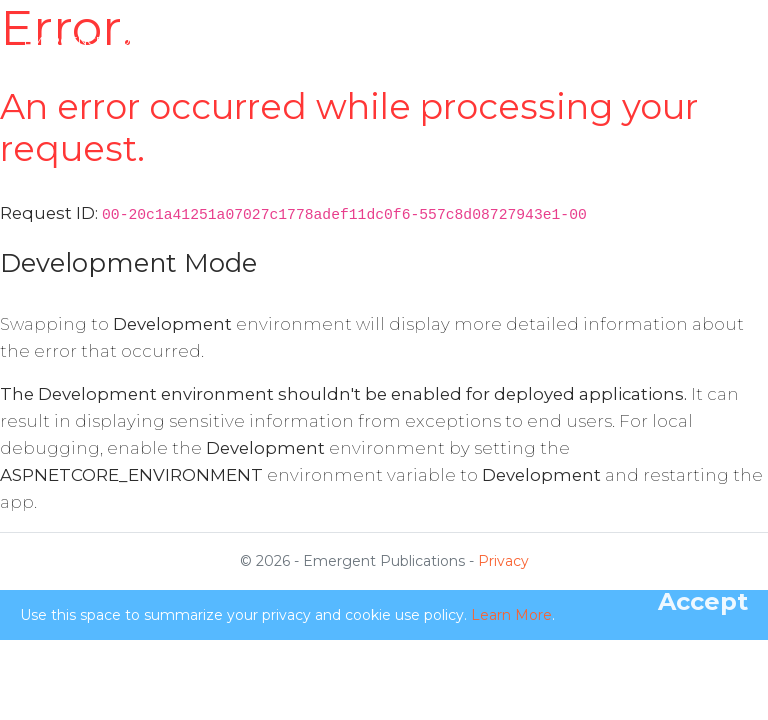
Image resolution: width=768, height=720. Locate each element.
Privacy (503, 561)
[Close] (703, 602)
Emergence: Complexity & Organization (163, 40)
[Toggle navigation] (725, 41)
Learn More (511, 615)
